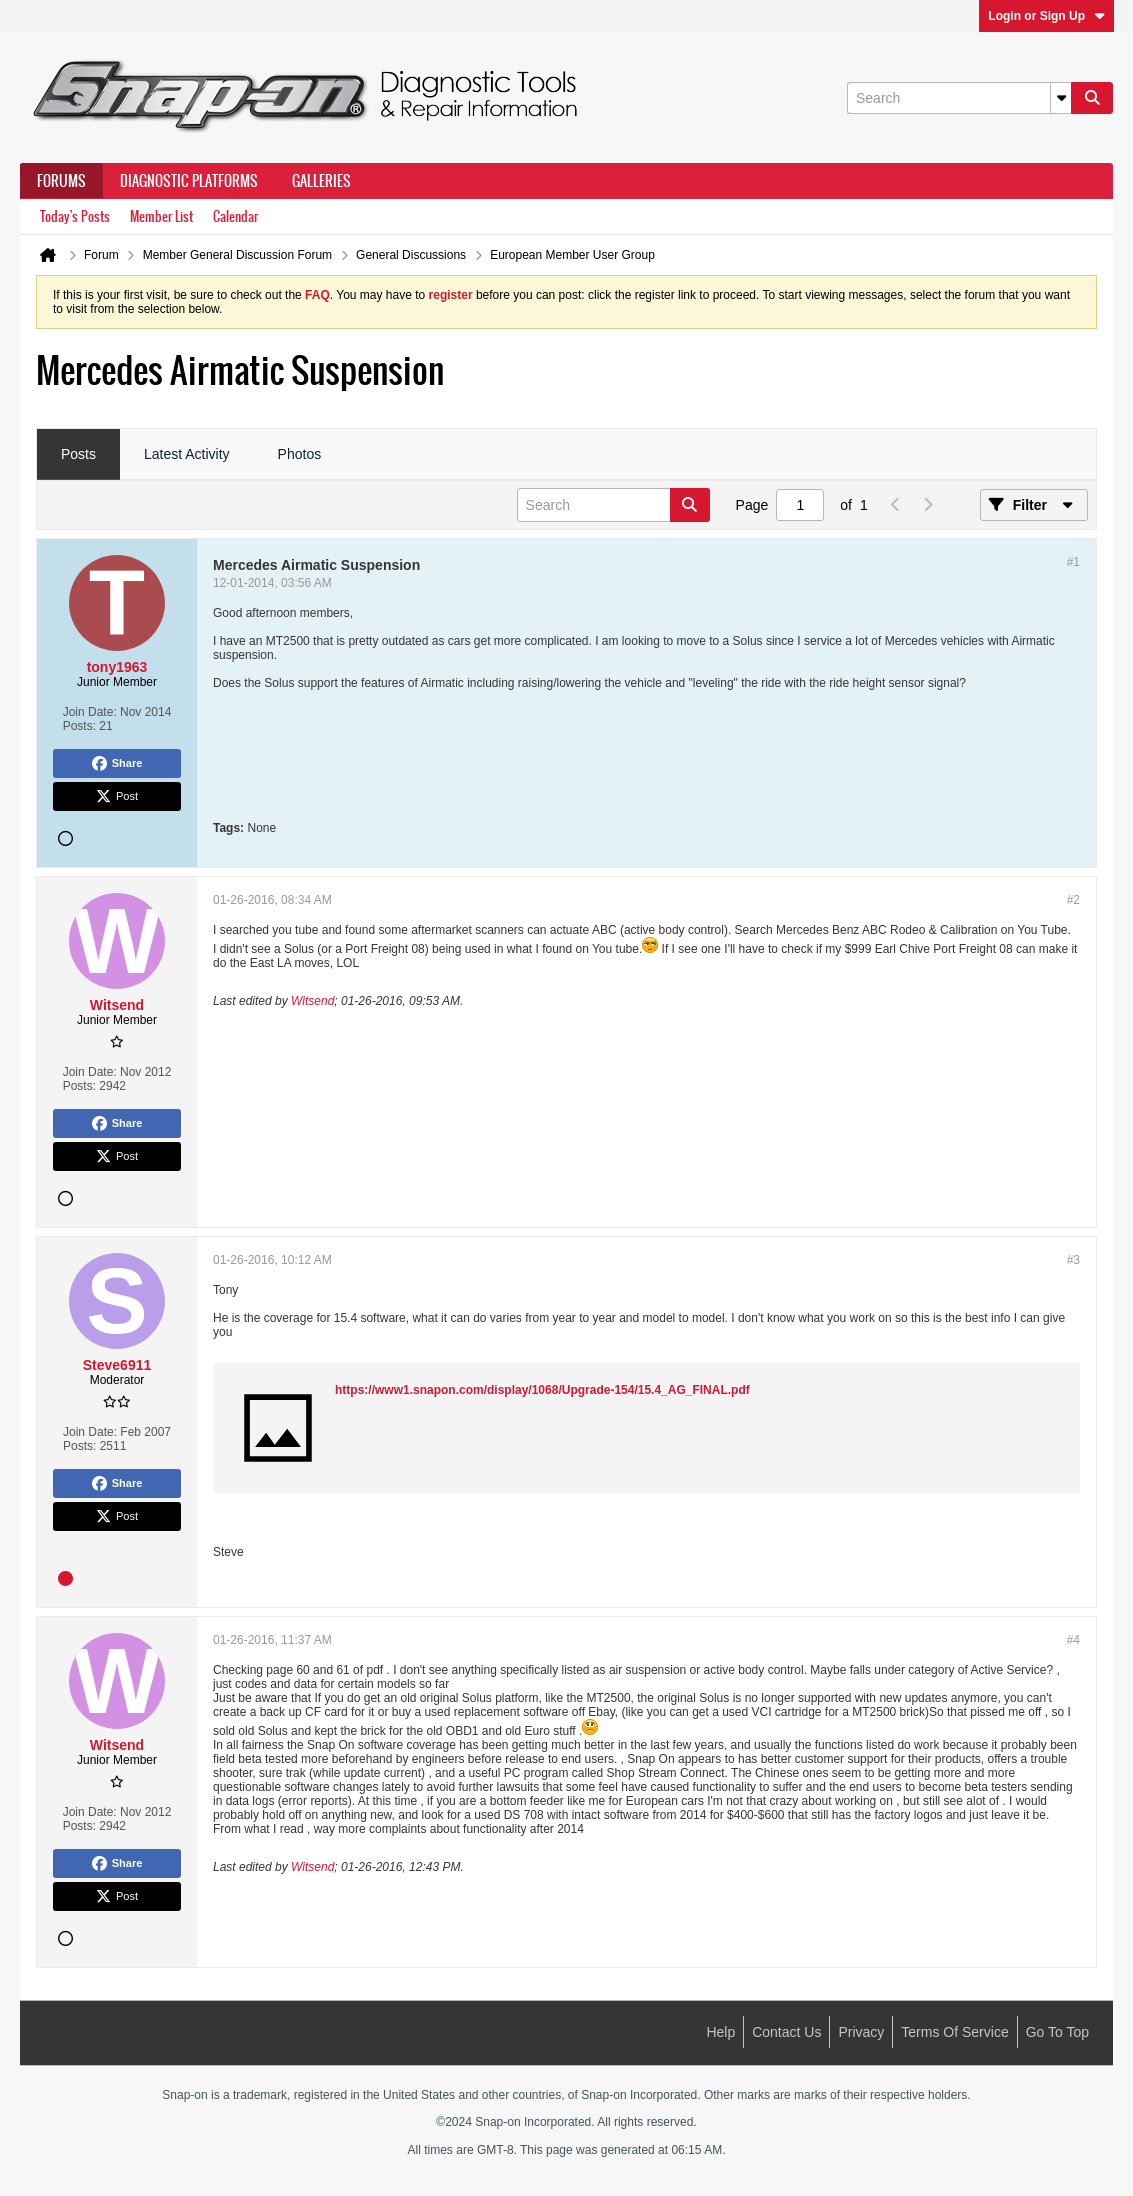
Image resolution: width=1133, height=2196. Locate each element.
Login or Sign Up (1046, 16)
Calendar (235, 216)
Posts (78, 454)
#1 (1073, 562)
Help (720, 2032)
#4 (1073, 1640)
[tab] (78, 455)
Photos (300, 454)
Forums (61, 181)
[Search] (959, 98)
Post (117, 797)
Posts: (79, 726)
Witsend (312, 1001)
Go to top (1057, 2032)
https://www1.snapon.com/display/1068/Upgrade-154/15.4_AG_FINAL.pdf (542, 1390)
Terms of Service (954, 2032)
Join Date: (90, 712)
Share (117, 764)
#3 (1073, 1260)
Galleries (321, 181)
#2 (1073, 900)
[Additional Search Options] (1061, 98)
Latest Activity (187, 454)
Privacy (861, 2032)
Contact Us (786, 2032)
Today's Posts (75, 216)
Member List (161, 216)
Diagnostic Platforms (189, 181)
